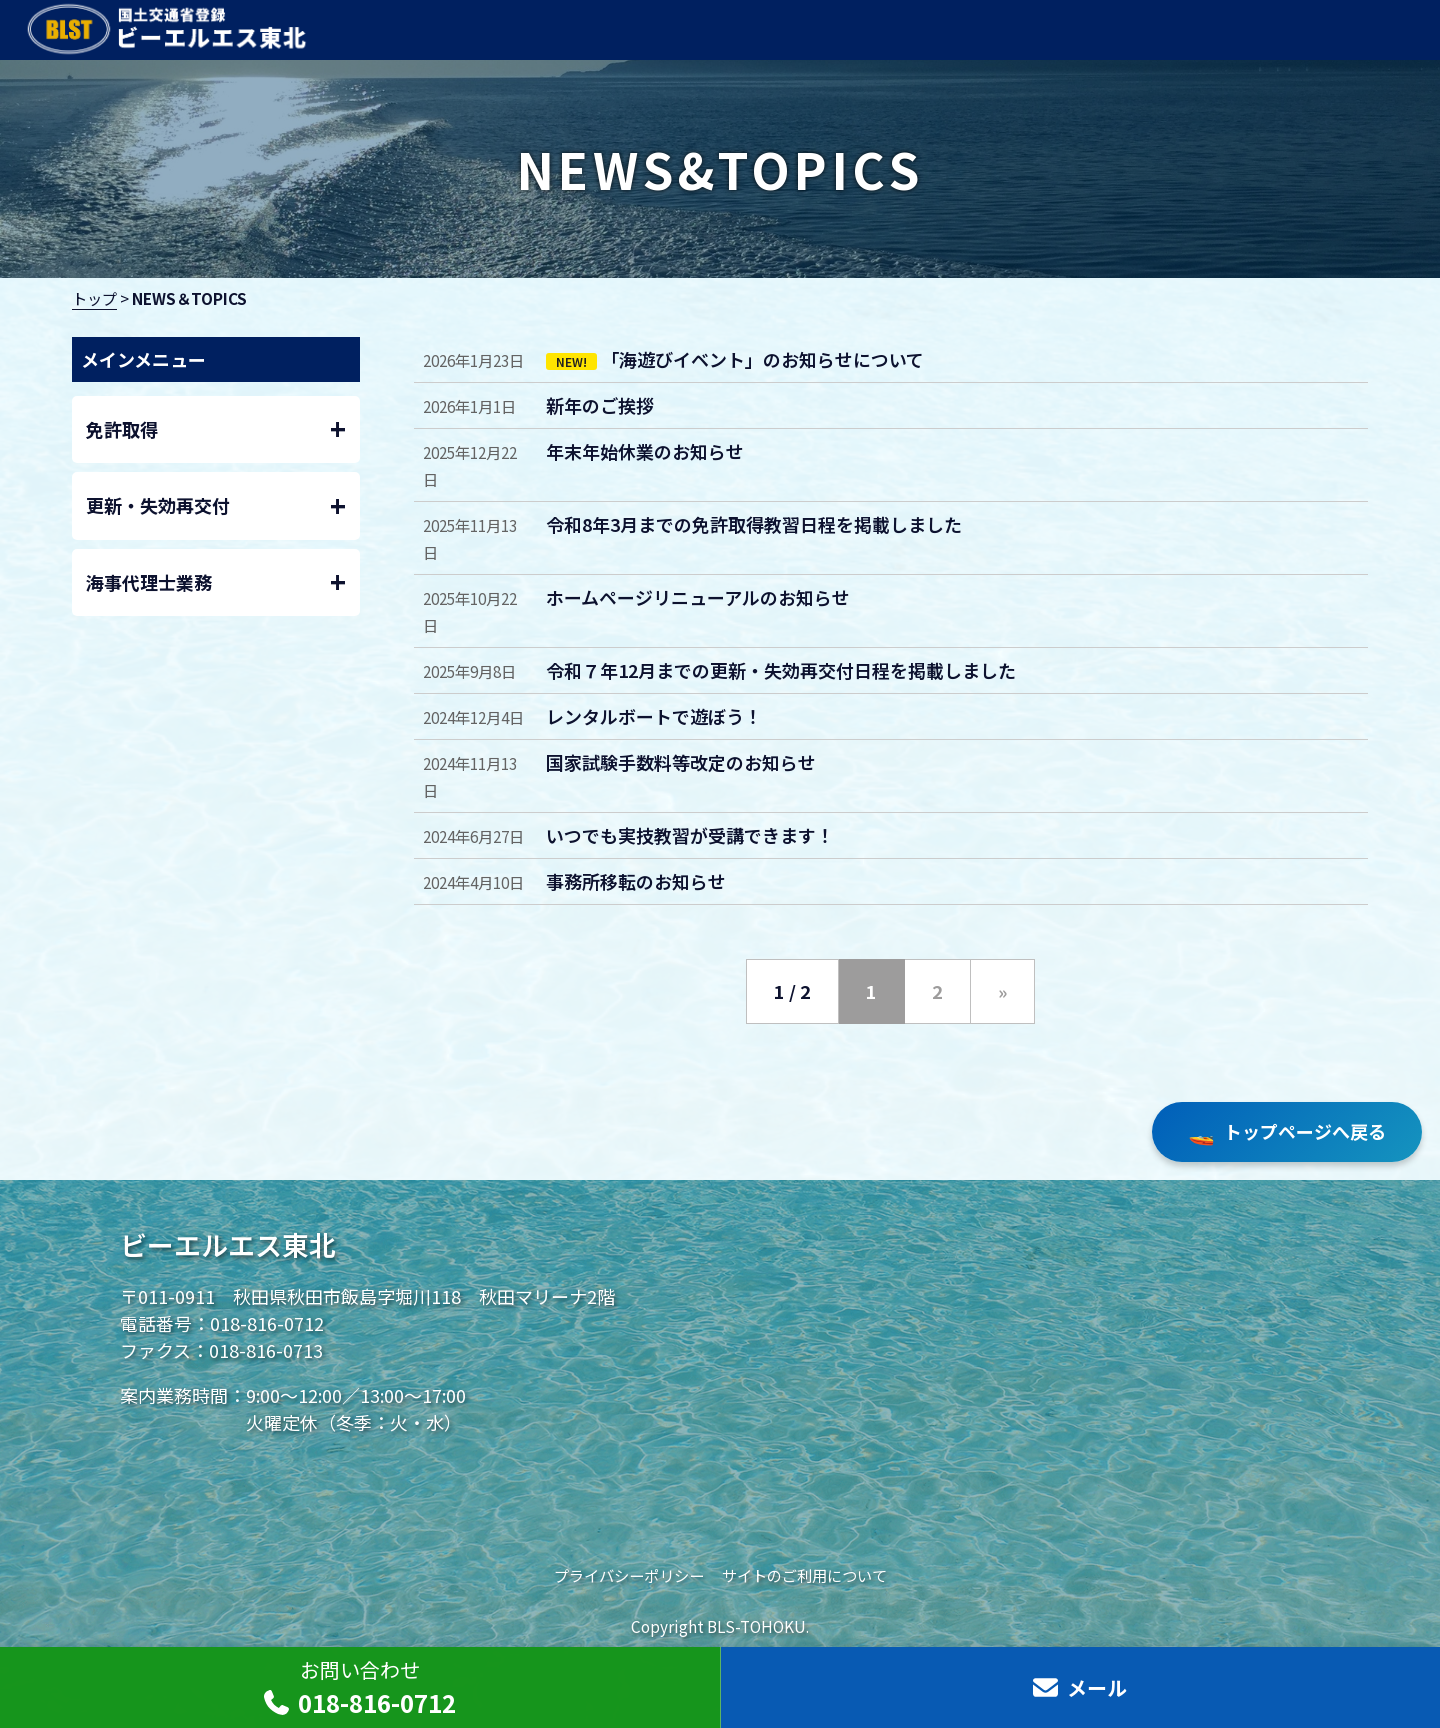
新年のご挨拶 (600, 405)
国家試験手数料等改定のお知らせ (681, 762)
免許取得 (216, 429)
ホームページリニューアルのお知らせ (698, 597)
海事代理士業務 (216, 582)
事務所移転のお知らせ (636, 881)
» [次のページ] (1002, 991)
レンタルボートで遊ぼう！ (654, 716)
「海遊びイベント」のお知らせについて (762, 359)
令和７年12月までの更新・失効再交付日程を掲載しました (781, 670)
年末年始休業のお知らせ (645, 451)
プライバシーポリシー (629, 1575)
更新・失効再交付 (216, 506)
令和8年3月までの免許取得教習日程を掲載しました (754, 524)
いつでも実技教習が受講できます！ (690, 835)
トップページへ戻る (1287, 1132)
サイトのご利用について (804, 1575)
